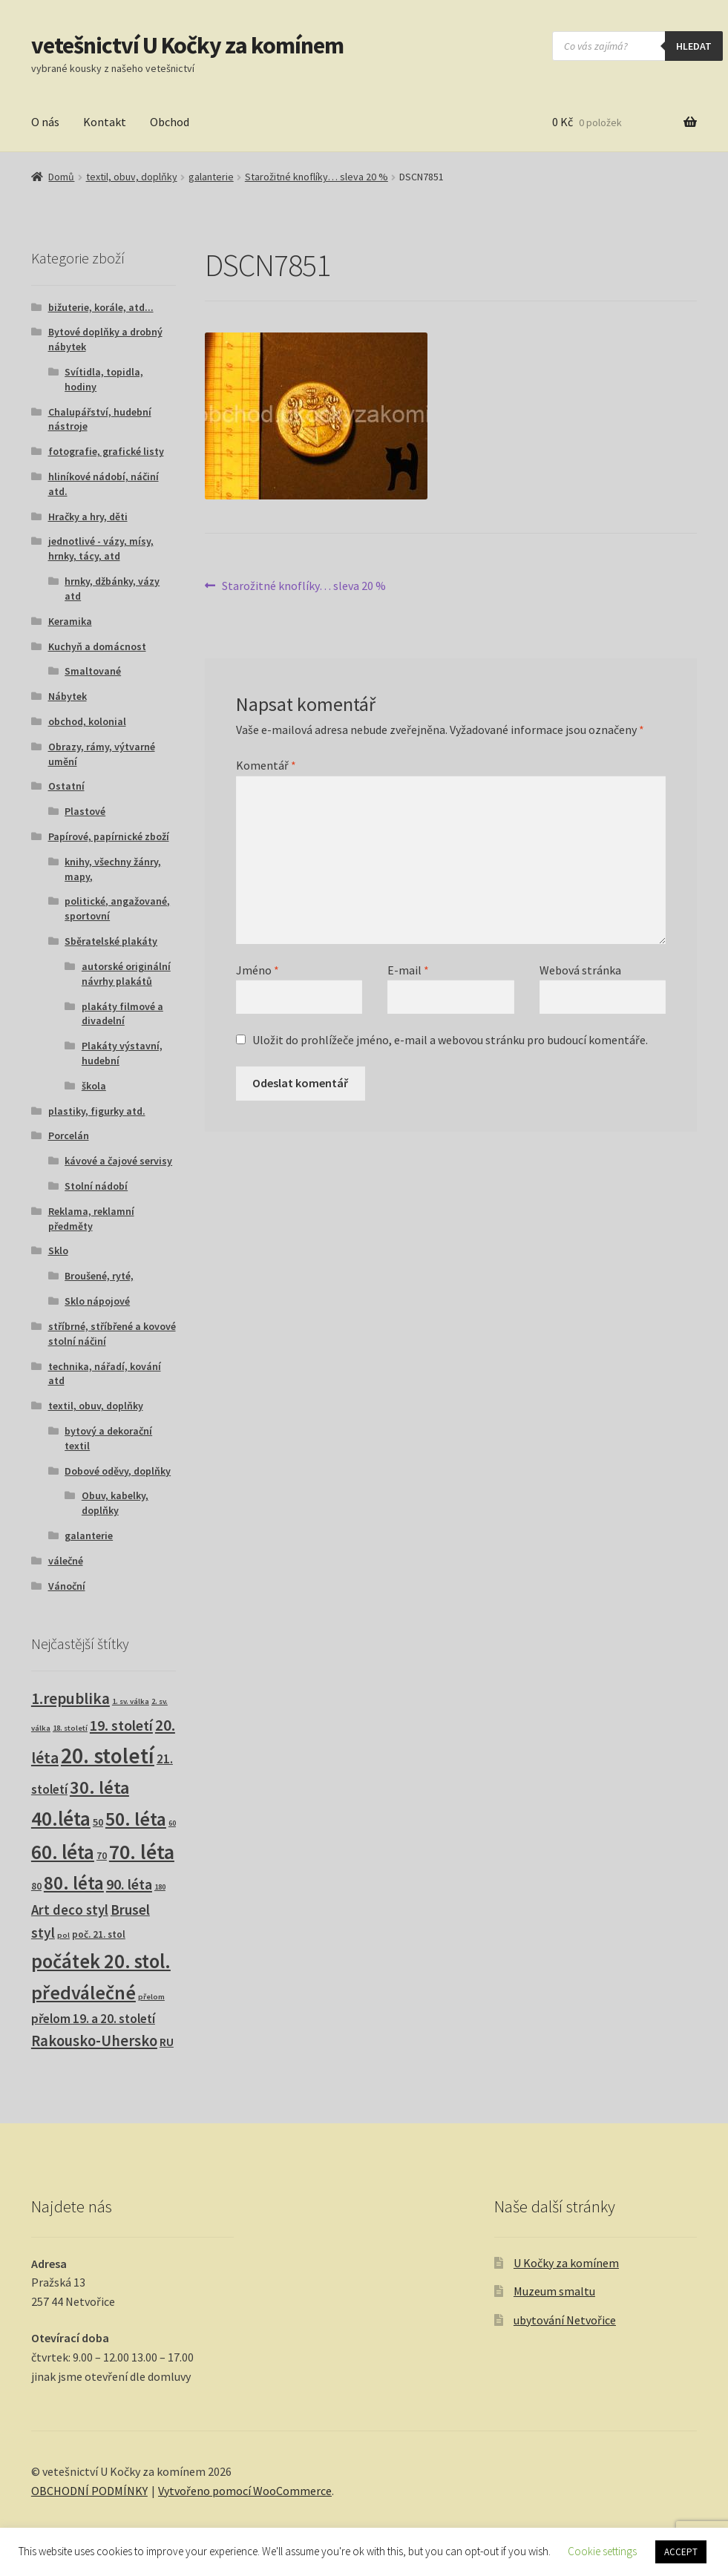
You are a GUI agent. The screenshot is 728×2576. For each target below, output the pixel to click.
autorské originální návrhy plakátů (126, 974)
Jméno (257, 970)
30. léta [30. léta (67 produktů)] (99, 1787)
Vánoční (66, 1586)
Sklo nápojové (97, 1301)
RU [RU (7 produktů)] (167, 2041)
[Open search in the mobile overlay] (637, 46)
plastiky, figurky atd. (96, 1111)
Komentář (266, 765)
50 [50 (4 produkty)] (98, 1822)
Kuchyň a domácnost (97, 646)
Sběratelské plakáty (111, 941)
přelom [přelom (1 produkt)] (151, 1997)
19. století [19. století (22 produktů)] (121, 1725)
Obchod (169, 121)
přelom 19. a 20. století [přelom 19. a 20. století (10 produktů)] (93, 2018)
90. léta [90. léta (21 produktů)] (129, 1884)
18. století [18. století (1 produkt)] (70, 1728)
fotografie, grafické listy (106, 451)
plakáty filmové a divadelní (122, 1014)
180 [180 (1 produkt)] (159, 1887)
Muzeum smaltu (554, 2291)
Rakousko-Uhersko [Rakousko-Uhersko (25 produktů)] (94, 2041)
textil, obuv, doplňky (131, 176)
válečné (65, 1560)
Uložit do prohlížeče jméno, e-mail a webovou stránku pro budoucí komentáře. (450, 1039)
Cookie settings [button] (602, 2551)
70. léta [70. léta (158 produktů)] (141, 1852)
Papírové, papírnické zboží (108, 836)
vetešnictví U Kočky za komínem (187, 45)
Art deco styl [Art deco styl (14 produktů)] (69, 1909)
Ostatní (66, 786)
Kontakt (104, 121)
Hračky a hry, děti (88, 516)
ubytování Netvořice (565, 2320)
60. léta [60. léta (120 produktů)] (62, 1852)
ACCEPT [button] (681, 2552)
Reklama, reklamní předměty (91, 1219)
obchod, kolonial (87, 721)
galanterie (211, 176)
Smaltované (93, 671)
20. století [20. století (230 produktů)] (107, 1755)
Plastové (85, 811)
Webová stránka (580, 970)
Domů (61, 176)
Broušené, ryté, (99, 1275)
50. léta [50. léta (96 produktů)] (135, 1818)
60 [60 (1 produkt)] (172, 1823)
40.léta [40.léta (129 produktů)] (61, 1818)
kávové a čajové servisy (118, 1160)
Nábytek (67, 696)
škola (94, 1085)
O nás (45, 121)
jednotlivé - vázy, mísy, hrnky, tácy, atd (101, 548)
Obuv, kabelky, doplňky (115, 1503)
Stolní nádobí (96, 1186)
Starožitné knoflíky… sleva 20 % (316, 176)
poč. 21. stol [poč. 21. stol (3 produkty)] (98, 1934)
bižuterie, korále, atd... (101, 307)
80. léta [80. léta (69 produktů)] (74, 1883)
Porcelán (68, 1135)
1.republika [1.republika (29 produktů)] (70, 1698)
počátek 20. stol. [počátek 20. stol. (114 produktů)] (101, 1961)
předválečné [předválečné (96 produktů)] (83, 1992)
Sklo (58, 1250)
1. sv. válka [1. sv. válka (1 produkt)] (130, 1701)
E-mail (408, 970)
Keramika (70, 621)
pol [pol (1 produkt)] (63, 1935)
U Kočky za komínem (566, 2262)
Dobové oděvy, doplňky (118, 1471)
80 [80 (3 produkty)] (36, 1886)
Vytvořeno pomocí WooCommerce (245, 2490)
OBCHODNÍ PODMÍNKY (89, 2490)
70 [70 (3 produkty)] (101, 1855)
